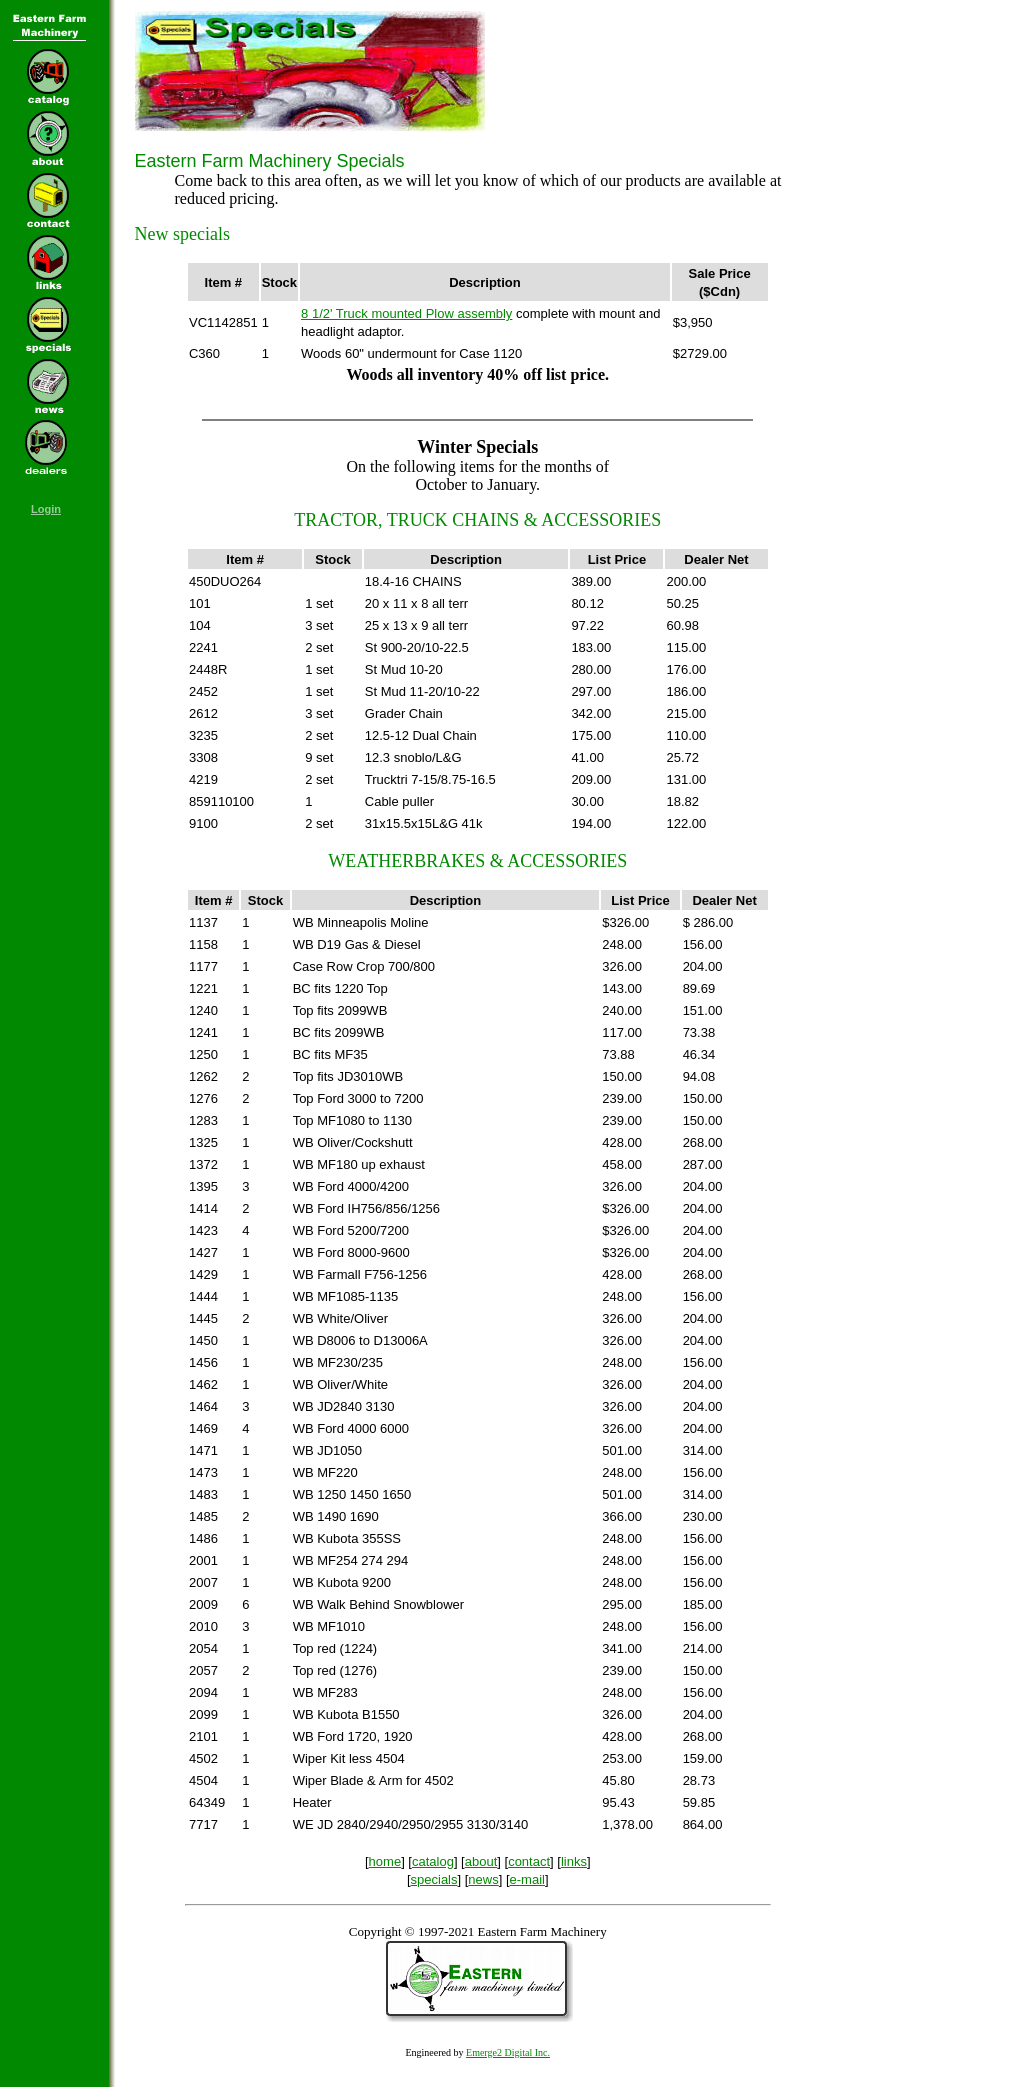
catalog (433, 1861)
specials (434, 1879)
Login (46, 509)
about (481, 1861)
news (483, 1879)
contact (529, 1861)
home (385, 1861)
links (574, 1861)
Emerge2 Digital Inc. (508, 2052)
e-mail (527, 1879)
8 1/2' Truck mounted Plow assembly (406, 313)
